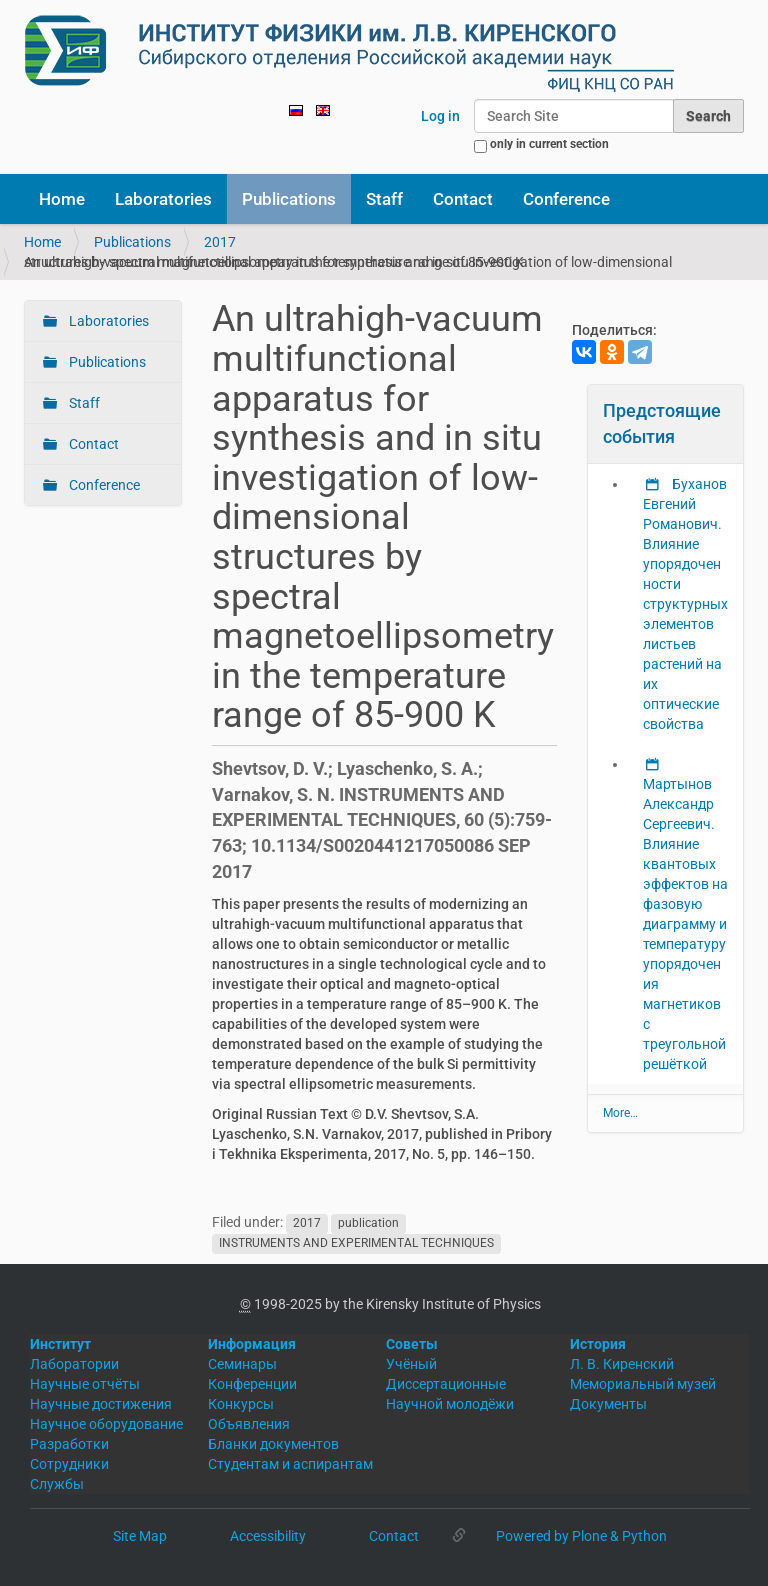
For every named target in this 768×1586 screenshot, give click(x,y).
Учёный (411, 1364)
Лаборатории (74, 1364)
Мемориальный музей (643, 1384)
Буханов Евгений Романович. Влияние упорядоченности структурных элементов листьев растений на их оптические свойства (685, 604)
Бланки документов (273, 1444)
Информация (252, 1344)
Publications (289, 199)
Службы (57, 1484)
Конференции (252, 1384)
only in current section (549, 144)
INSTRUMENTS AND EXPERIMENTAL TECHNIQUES (356, 1243)
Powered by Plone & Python (581, 1536)
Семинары (242, 1364)
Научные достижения (101, 1404)
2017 (220, 242)
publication (368, 1223)
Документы (608, 1404)
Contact (463, 199)
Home (62, 199)
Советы (412, 1344)
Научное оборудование (106, 1424)
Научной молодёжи (450, 1404)
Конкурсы (241, 1404)
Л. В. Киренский (622, 1364)
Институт (60, 1344)
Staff (384, 199)
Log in (440, 116)
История (598, 1344)
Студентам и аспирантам (290, 1464)
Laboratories (163, 199)
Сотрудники (69, 1464)
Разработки (69, 1444)
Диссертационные (446, 1384)
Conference (566, 199)
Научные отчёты (85, 1384)
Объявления (249, 1424)
